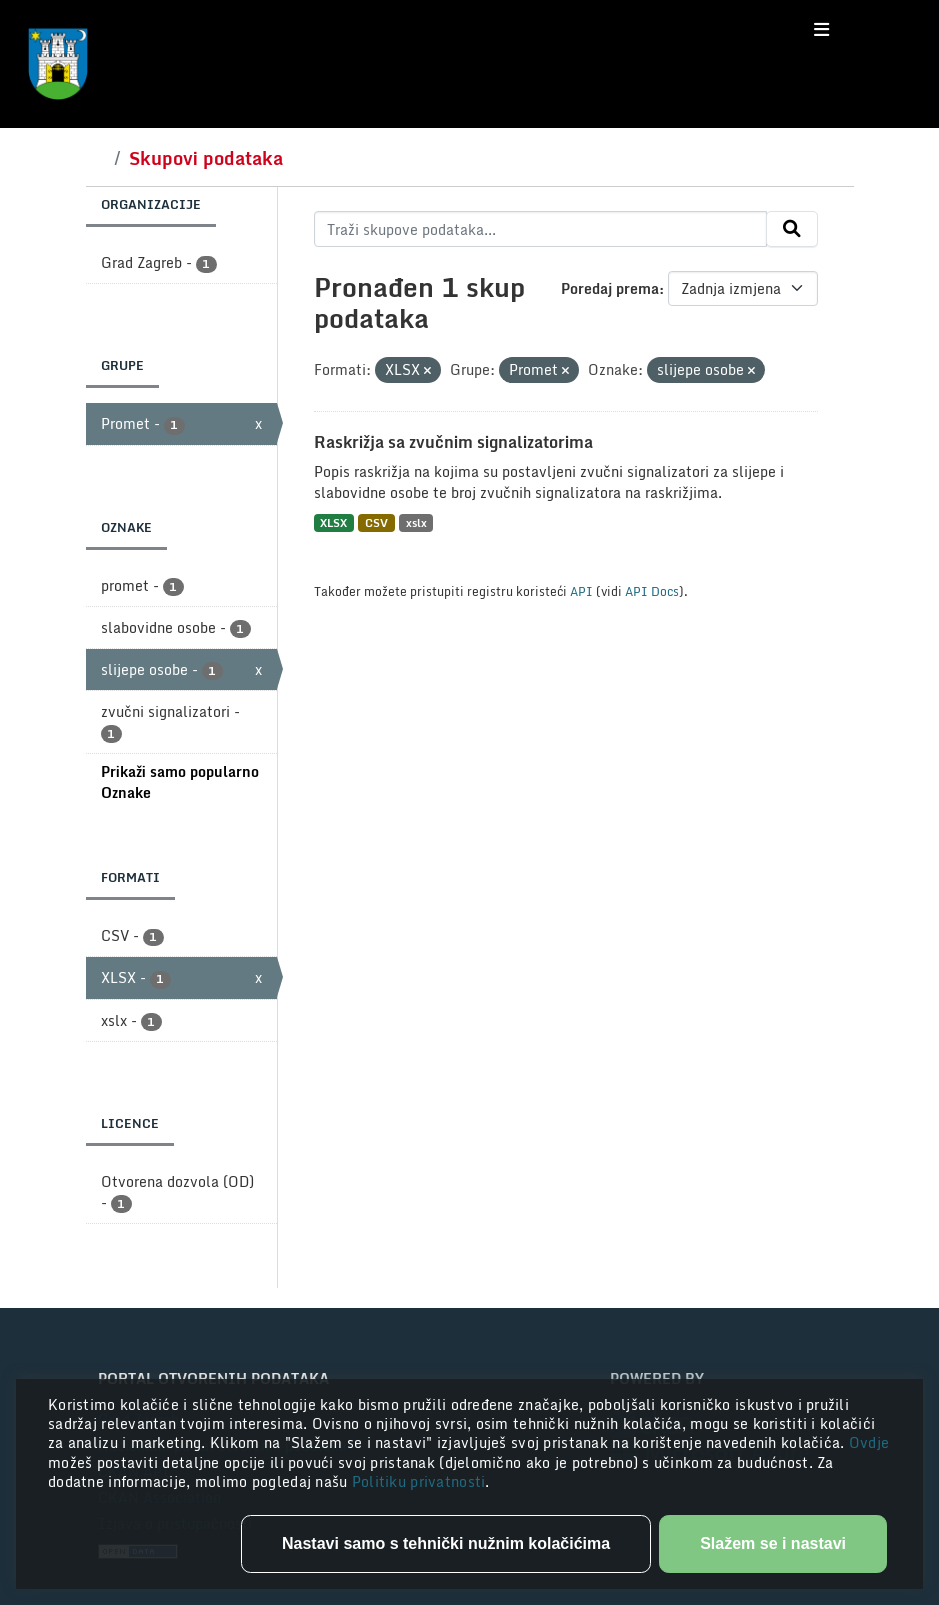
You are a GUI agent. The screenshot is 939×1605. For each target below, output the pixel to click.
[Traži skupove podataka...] (540, 229)
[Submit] (792, 229)
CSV (376, 522)
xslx (416, 522)
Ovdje (869, 1442)
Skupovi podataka (206, 158)
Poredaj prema (610, 288)
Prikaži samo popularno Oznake (180, 782)
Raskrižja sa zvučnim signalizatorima (453, 442)
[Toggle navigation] (821, 30)
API (581, 591)
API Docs (652, 591)
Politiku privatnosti (419, 1481)
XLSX (333, 522)
